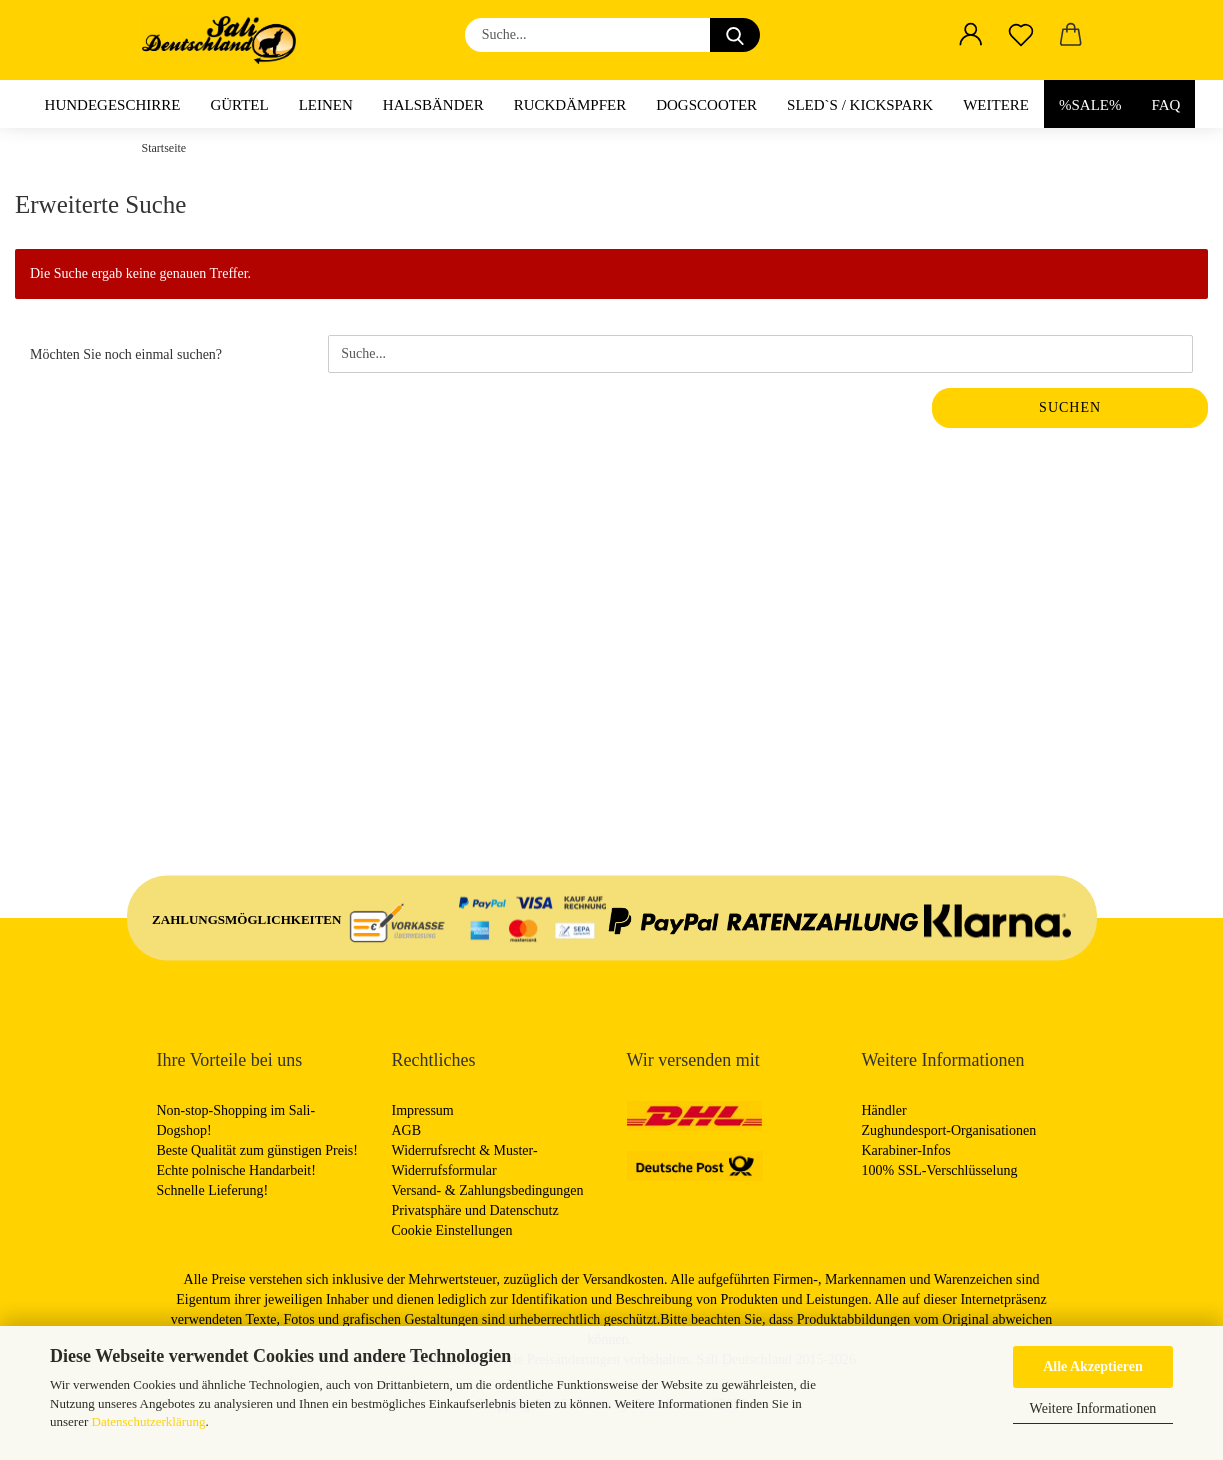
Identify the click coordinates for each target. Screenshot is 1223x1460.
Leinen (326, 105)
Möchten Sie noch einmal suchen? (126, 354)
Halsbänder (433, 105)
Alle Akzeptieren (1093, 1366)
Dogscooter (706, 105)
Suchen (1070, 407)
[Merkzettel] (1021, 35)
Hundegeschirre (113, 105)
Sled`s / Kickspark (860, 105)
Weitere (996, 105)
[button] (971, 35)
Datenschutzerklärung (149, 1421)
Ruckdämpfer (570, 105)
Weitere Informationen (1093, 1408)
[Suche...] (735, 35)
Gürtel (239, 105)
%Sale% (1090, 105)
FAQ (1166, 105)
